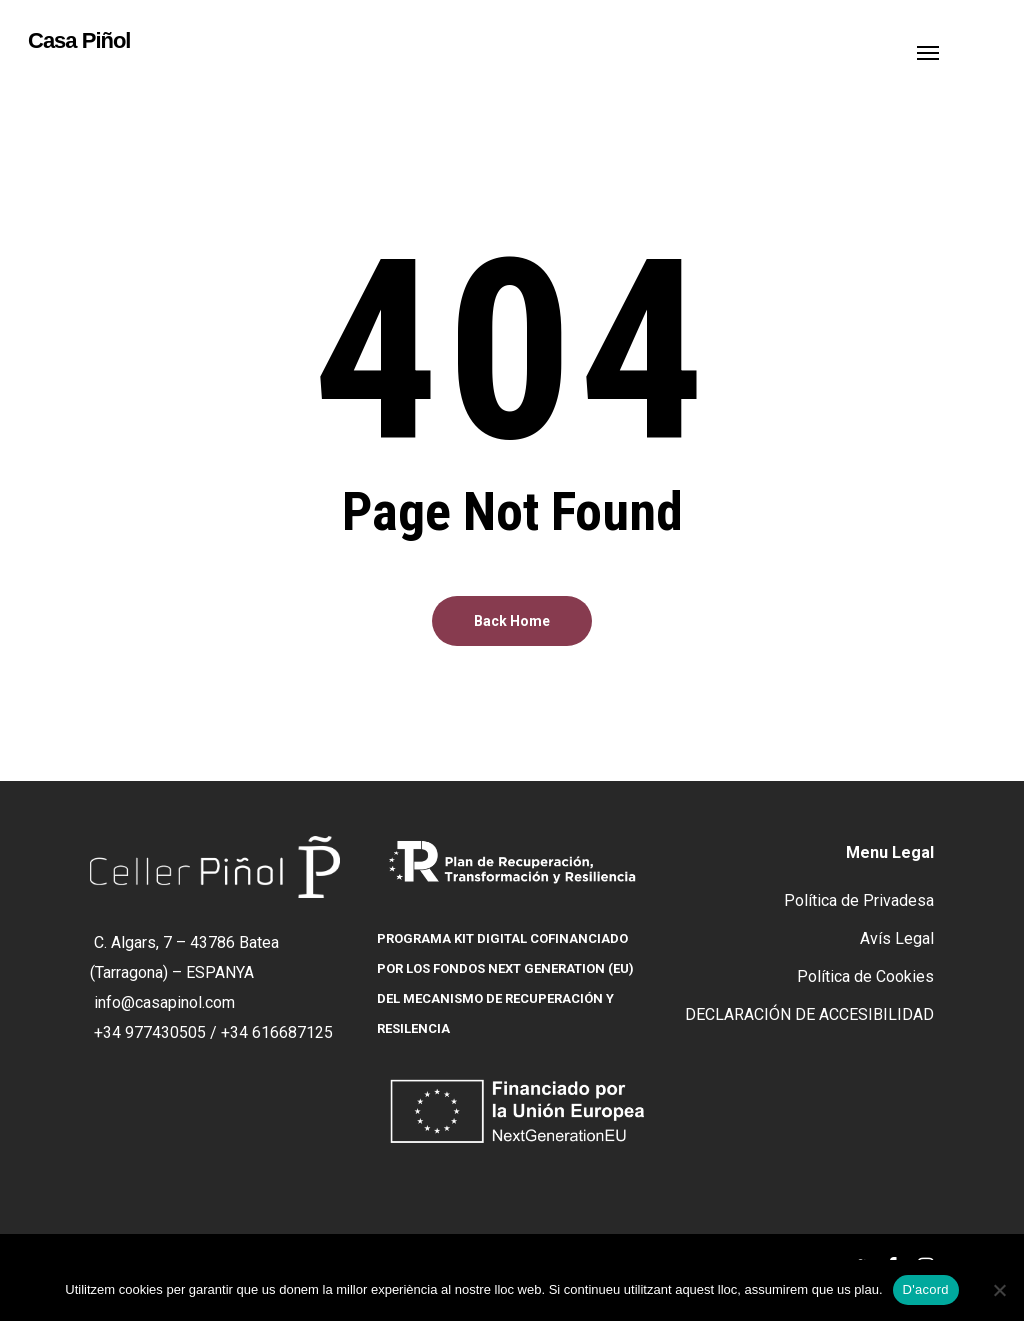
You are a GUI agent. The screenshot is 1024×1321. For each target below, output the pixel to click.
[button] (928, 52)
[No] (999, 1290)
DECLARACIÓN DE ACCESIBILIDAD (809, 1014)
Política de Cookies (865, 976)
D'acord (926, 1289)
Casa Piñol (79, 41)
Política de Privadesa (859, 900)
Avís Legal (897, 938)
